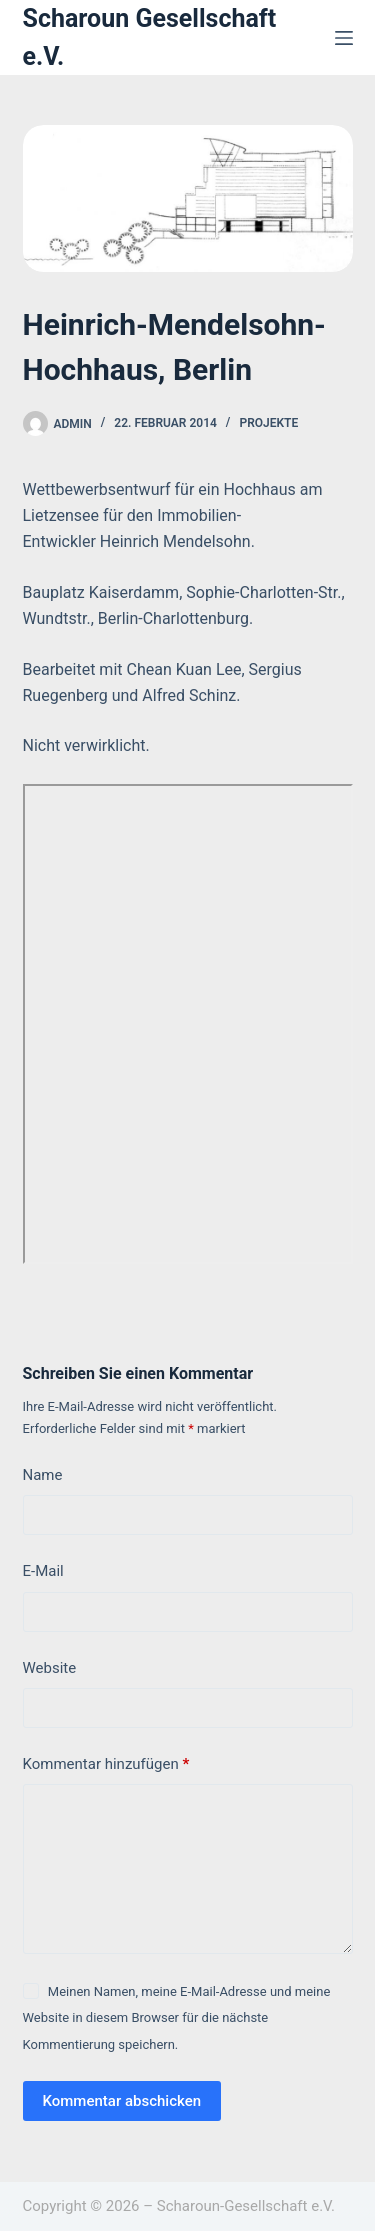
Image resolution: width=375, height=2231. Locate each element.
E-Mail (43, 1571)
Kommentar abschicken (122, 2101)
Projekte (268, 423)
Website (50, 1668)
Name (43, 1475)
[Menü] (344, 38)
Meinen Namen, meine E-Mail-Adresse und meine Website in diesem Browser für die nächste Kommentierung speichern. (177, 2018)
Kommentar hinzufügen (106, 1764)
